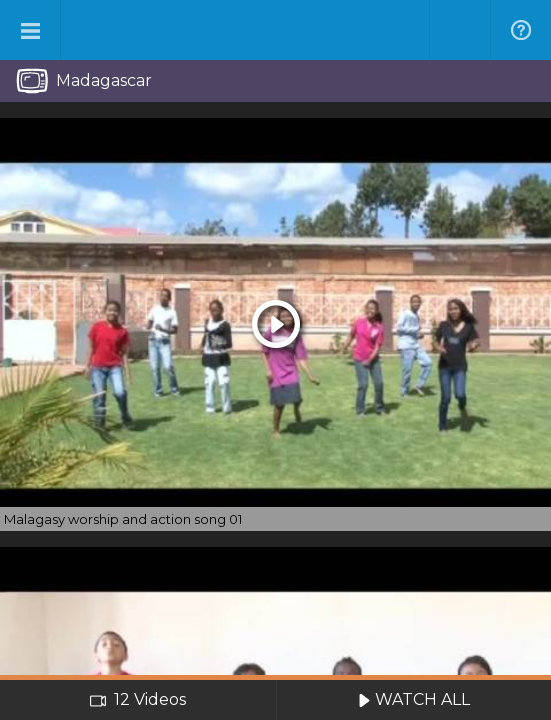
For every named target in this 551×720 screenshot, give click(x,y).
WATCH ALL (414, 699)
